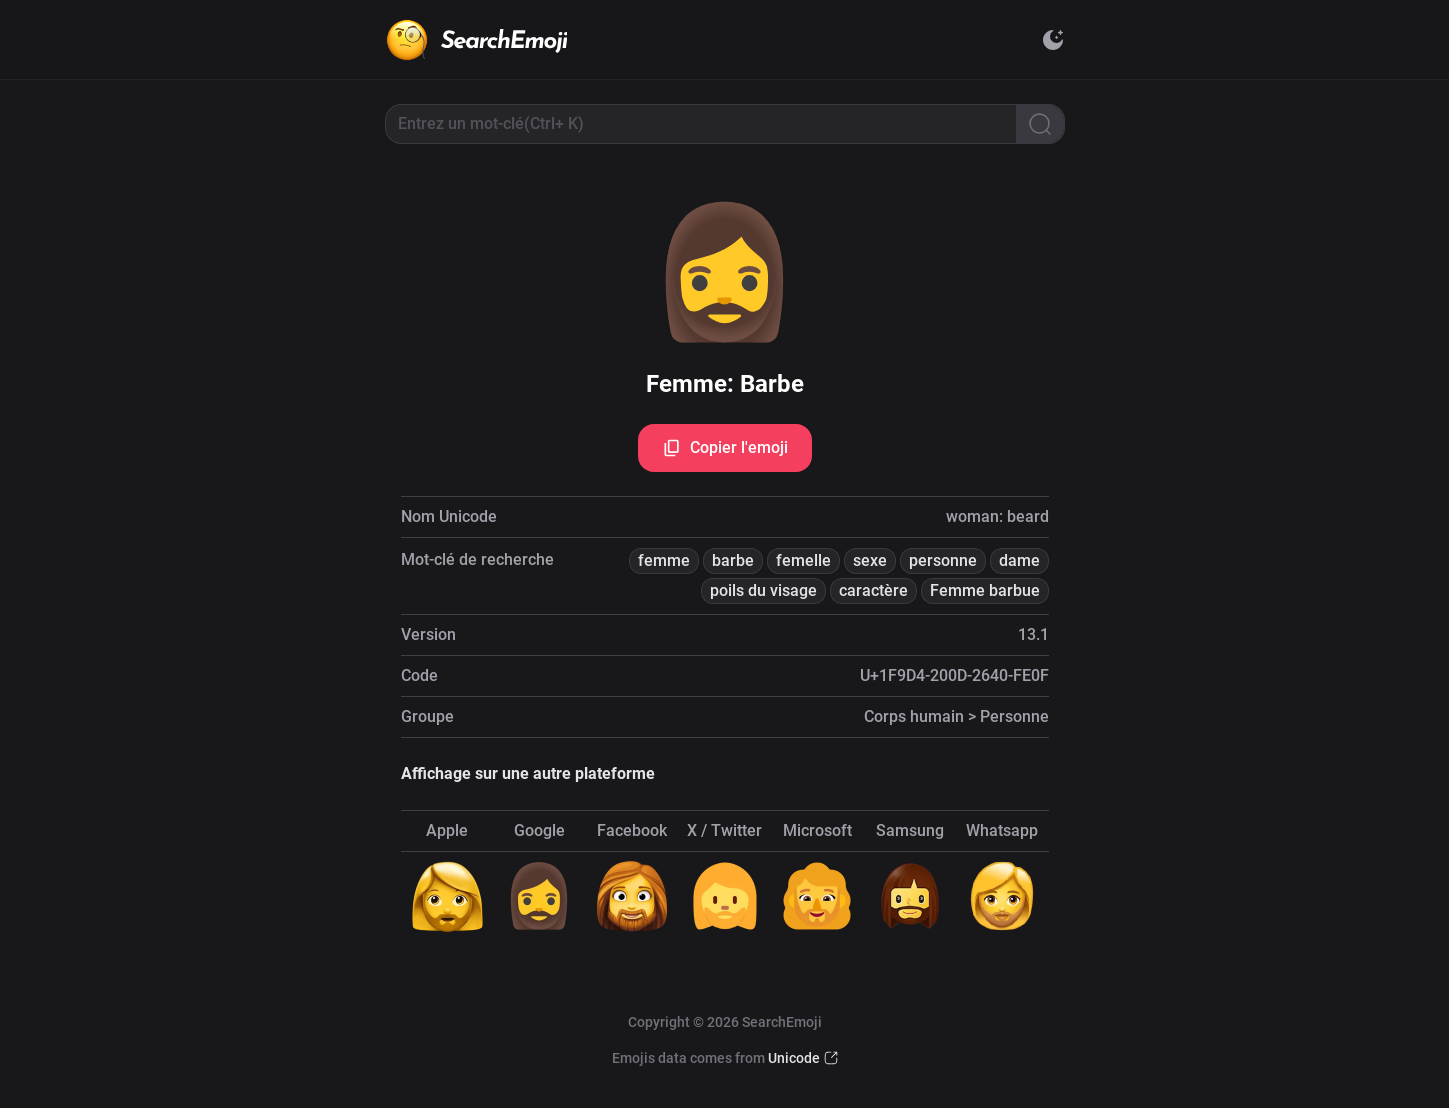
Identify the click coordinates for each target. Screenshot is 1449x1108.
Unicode (794, 1058)
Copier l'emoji (725, 448)
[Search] (1040, 124)
